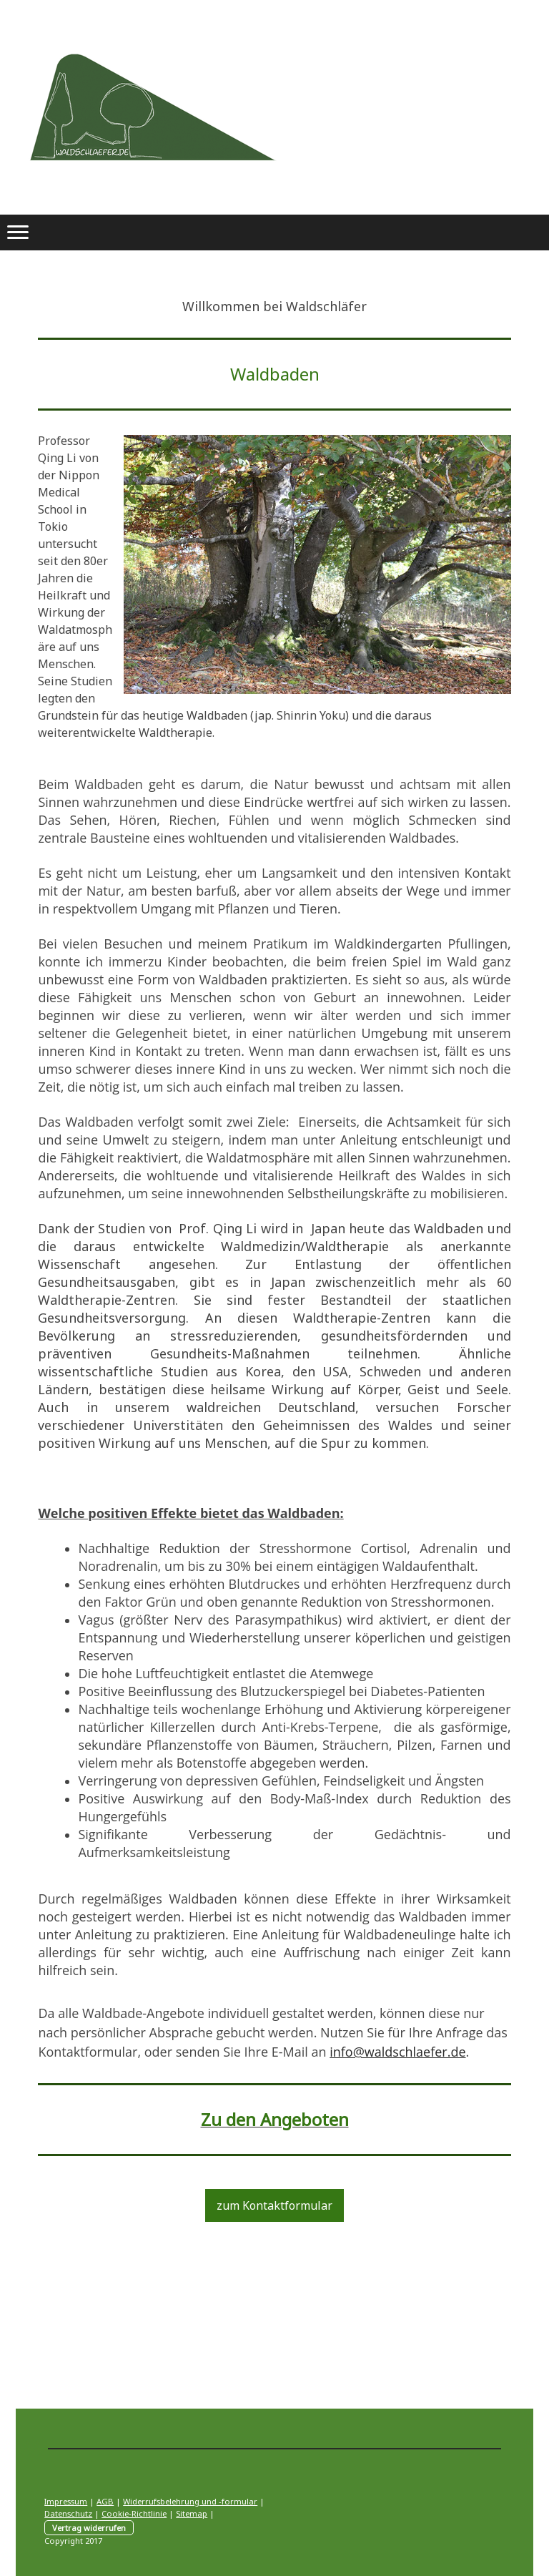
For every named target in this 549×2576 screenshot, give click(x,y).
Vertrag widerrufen (89, 2527)
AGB (105, 2501)
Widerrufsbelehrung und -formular (190, 2501)
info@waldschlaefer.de (397, 2051)
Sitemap (191, 2513)
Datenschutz (68, 2513)
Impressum (65, 2501)
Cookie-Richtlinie (134, 2513)
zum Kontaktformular (274, 2205)
